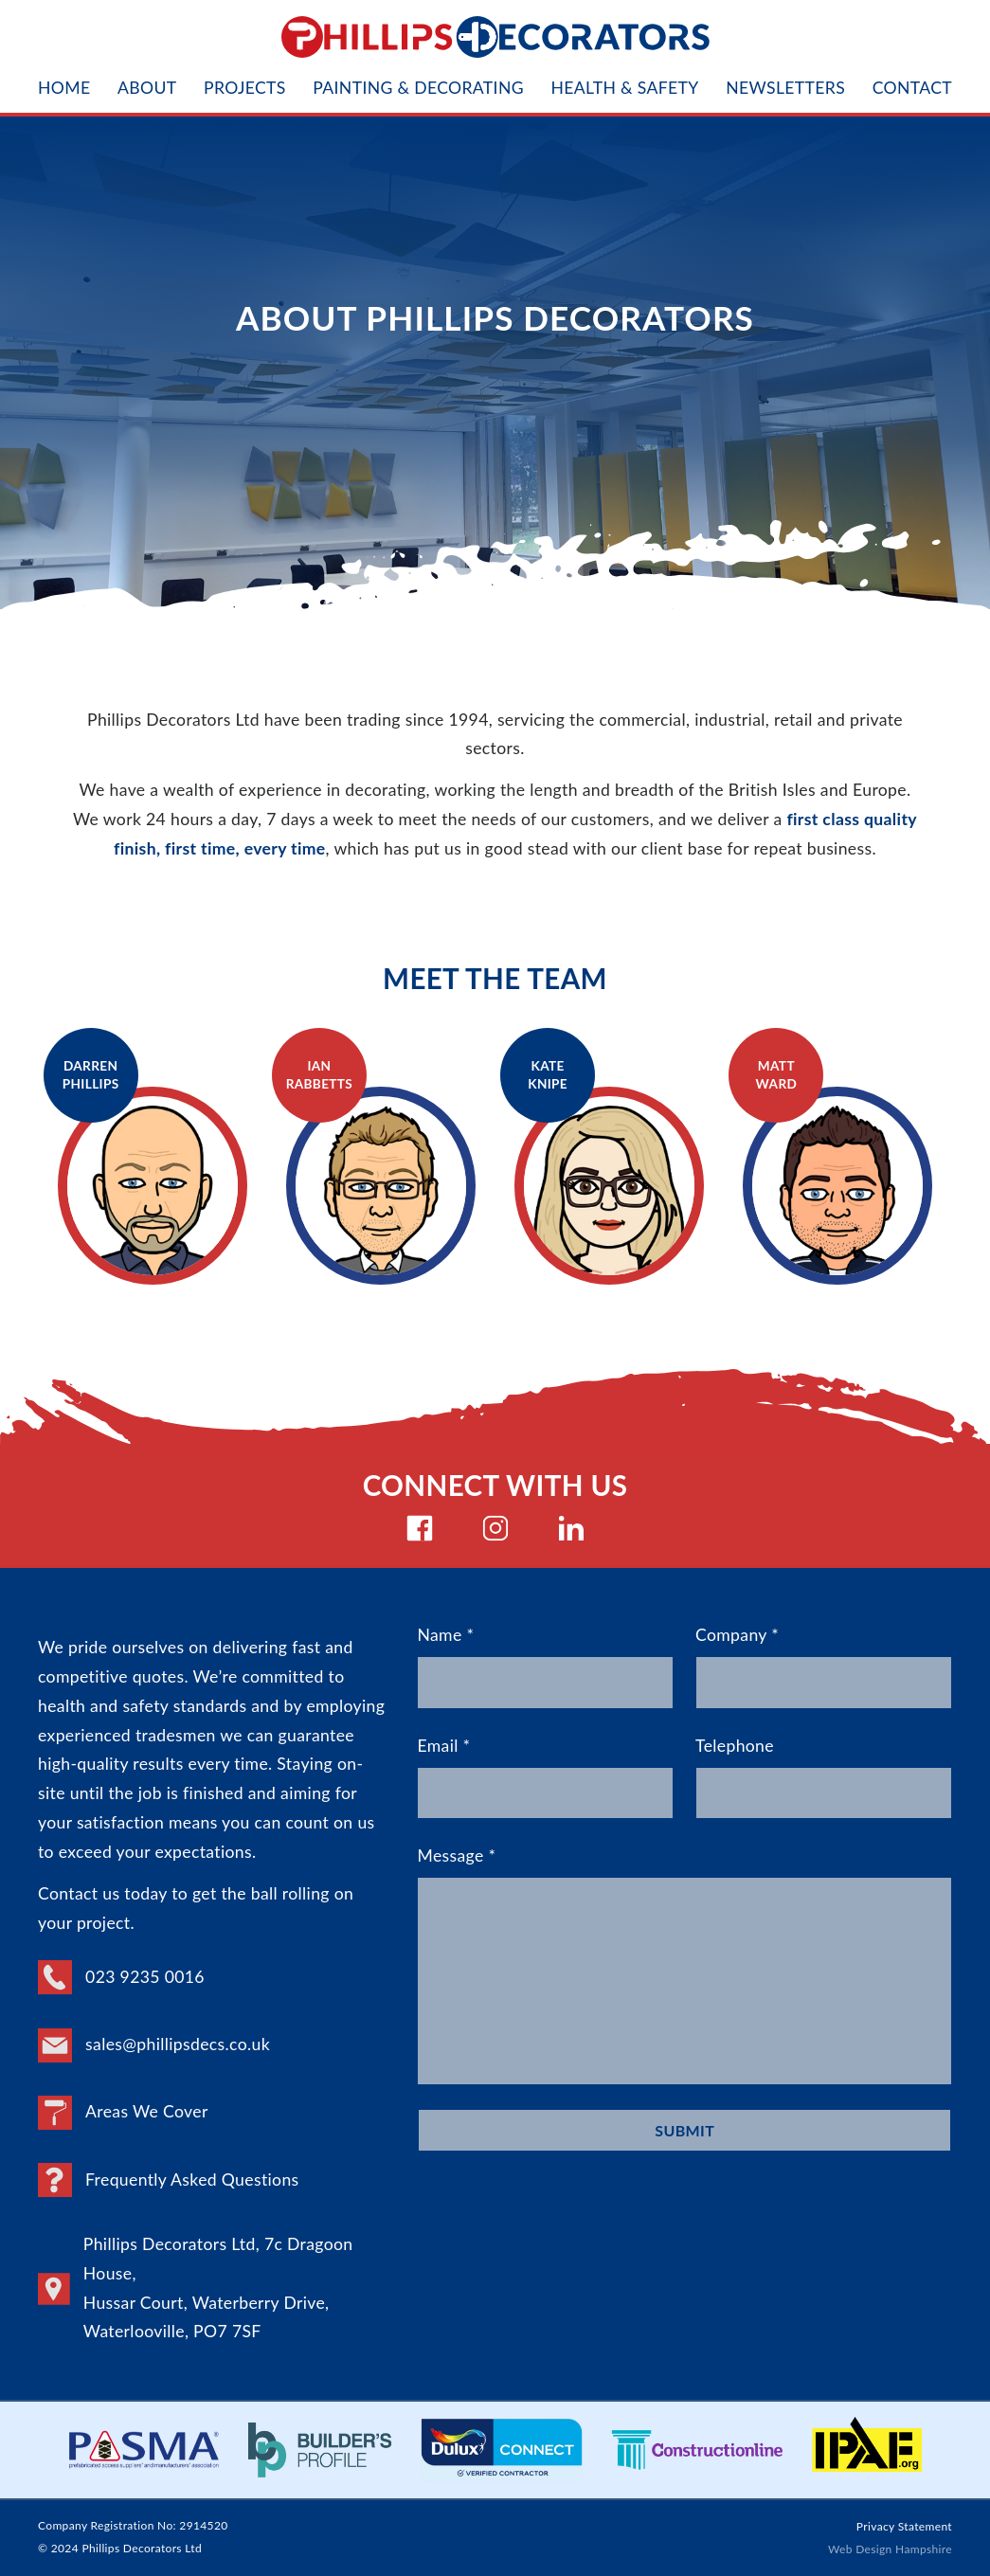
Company (823, 1667)
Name (545, 1667)
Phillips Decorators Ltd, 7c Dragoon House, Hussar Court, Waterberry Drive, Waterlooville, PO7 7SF (195, 2287)
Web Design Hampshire (890, 2549)
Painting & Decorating (418, 88)
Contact (912, 88)
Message (684, 1965)
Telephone (823, 1778)
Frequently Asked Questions (168, 2180)
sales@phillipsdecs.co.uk (154, 2045)
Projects (245, 88)
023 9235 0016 (121, 1977)
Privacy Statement (904, 2526)
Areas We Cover (123, 2113)
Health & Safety (624, 88)
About (146, 88)
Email (545, 1778)
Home (64, 88)
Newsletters (785, 88)
